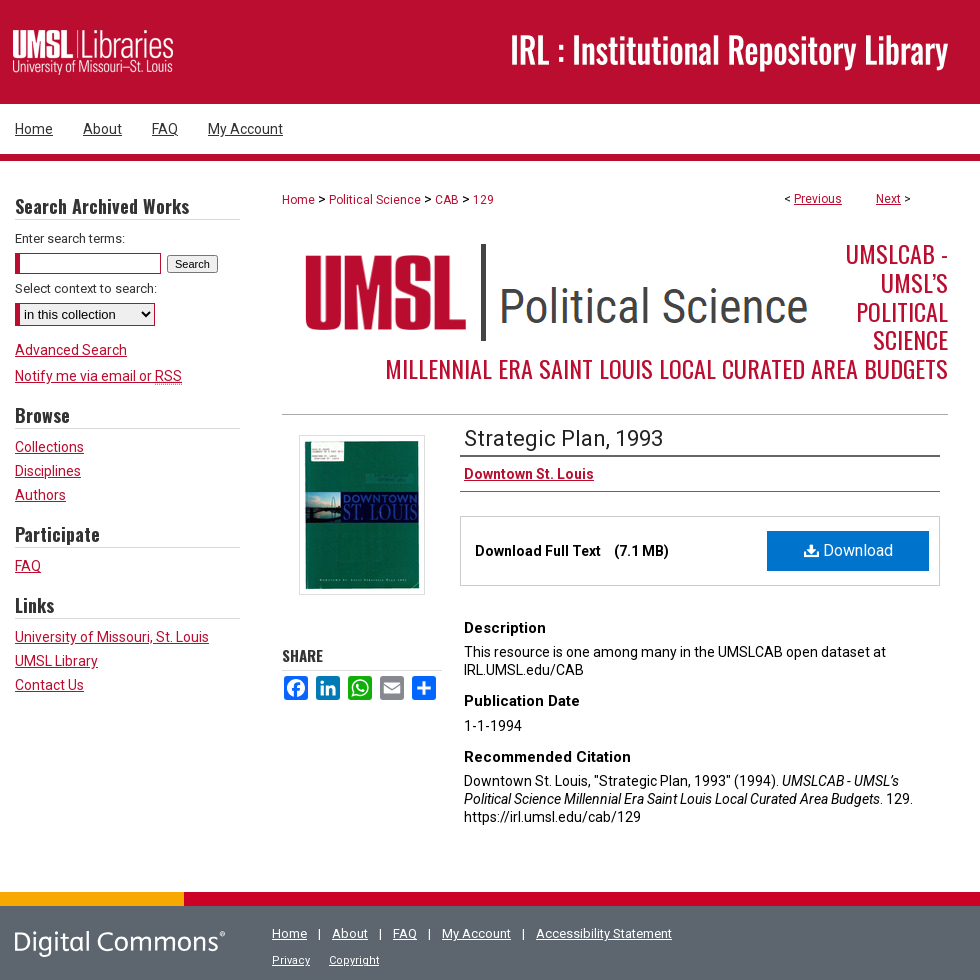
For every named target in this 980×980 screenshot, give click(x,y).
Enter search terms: (70, 238)
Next (888, 199)
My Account (476, 933)
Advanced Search (71, 350)
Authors (40, 495)
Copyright (354, 960)
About (350, 933)
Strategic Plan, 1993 (563, 438)
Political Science (375, 200)
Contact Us (49, 685)
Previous (818, 199)
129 (483, 200)
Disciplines (48, 471)
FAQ (28, 566)
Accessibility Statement (604, 933)
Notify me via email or (98, 376)
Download (848, 550)
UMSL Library (56, 661)
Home (298, 200)
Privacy (291, 960)
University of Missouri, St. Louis (112, 637)
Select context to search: (86, 288)
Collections (49, 447)
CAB (447, 200)
